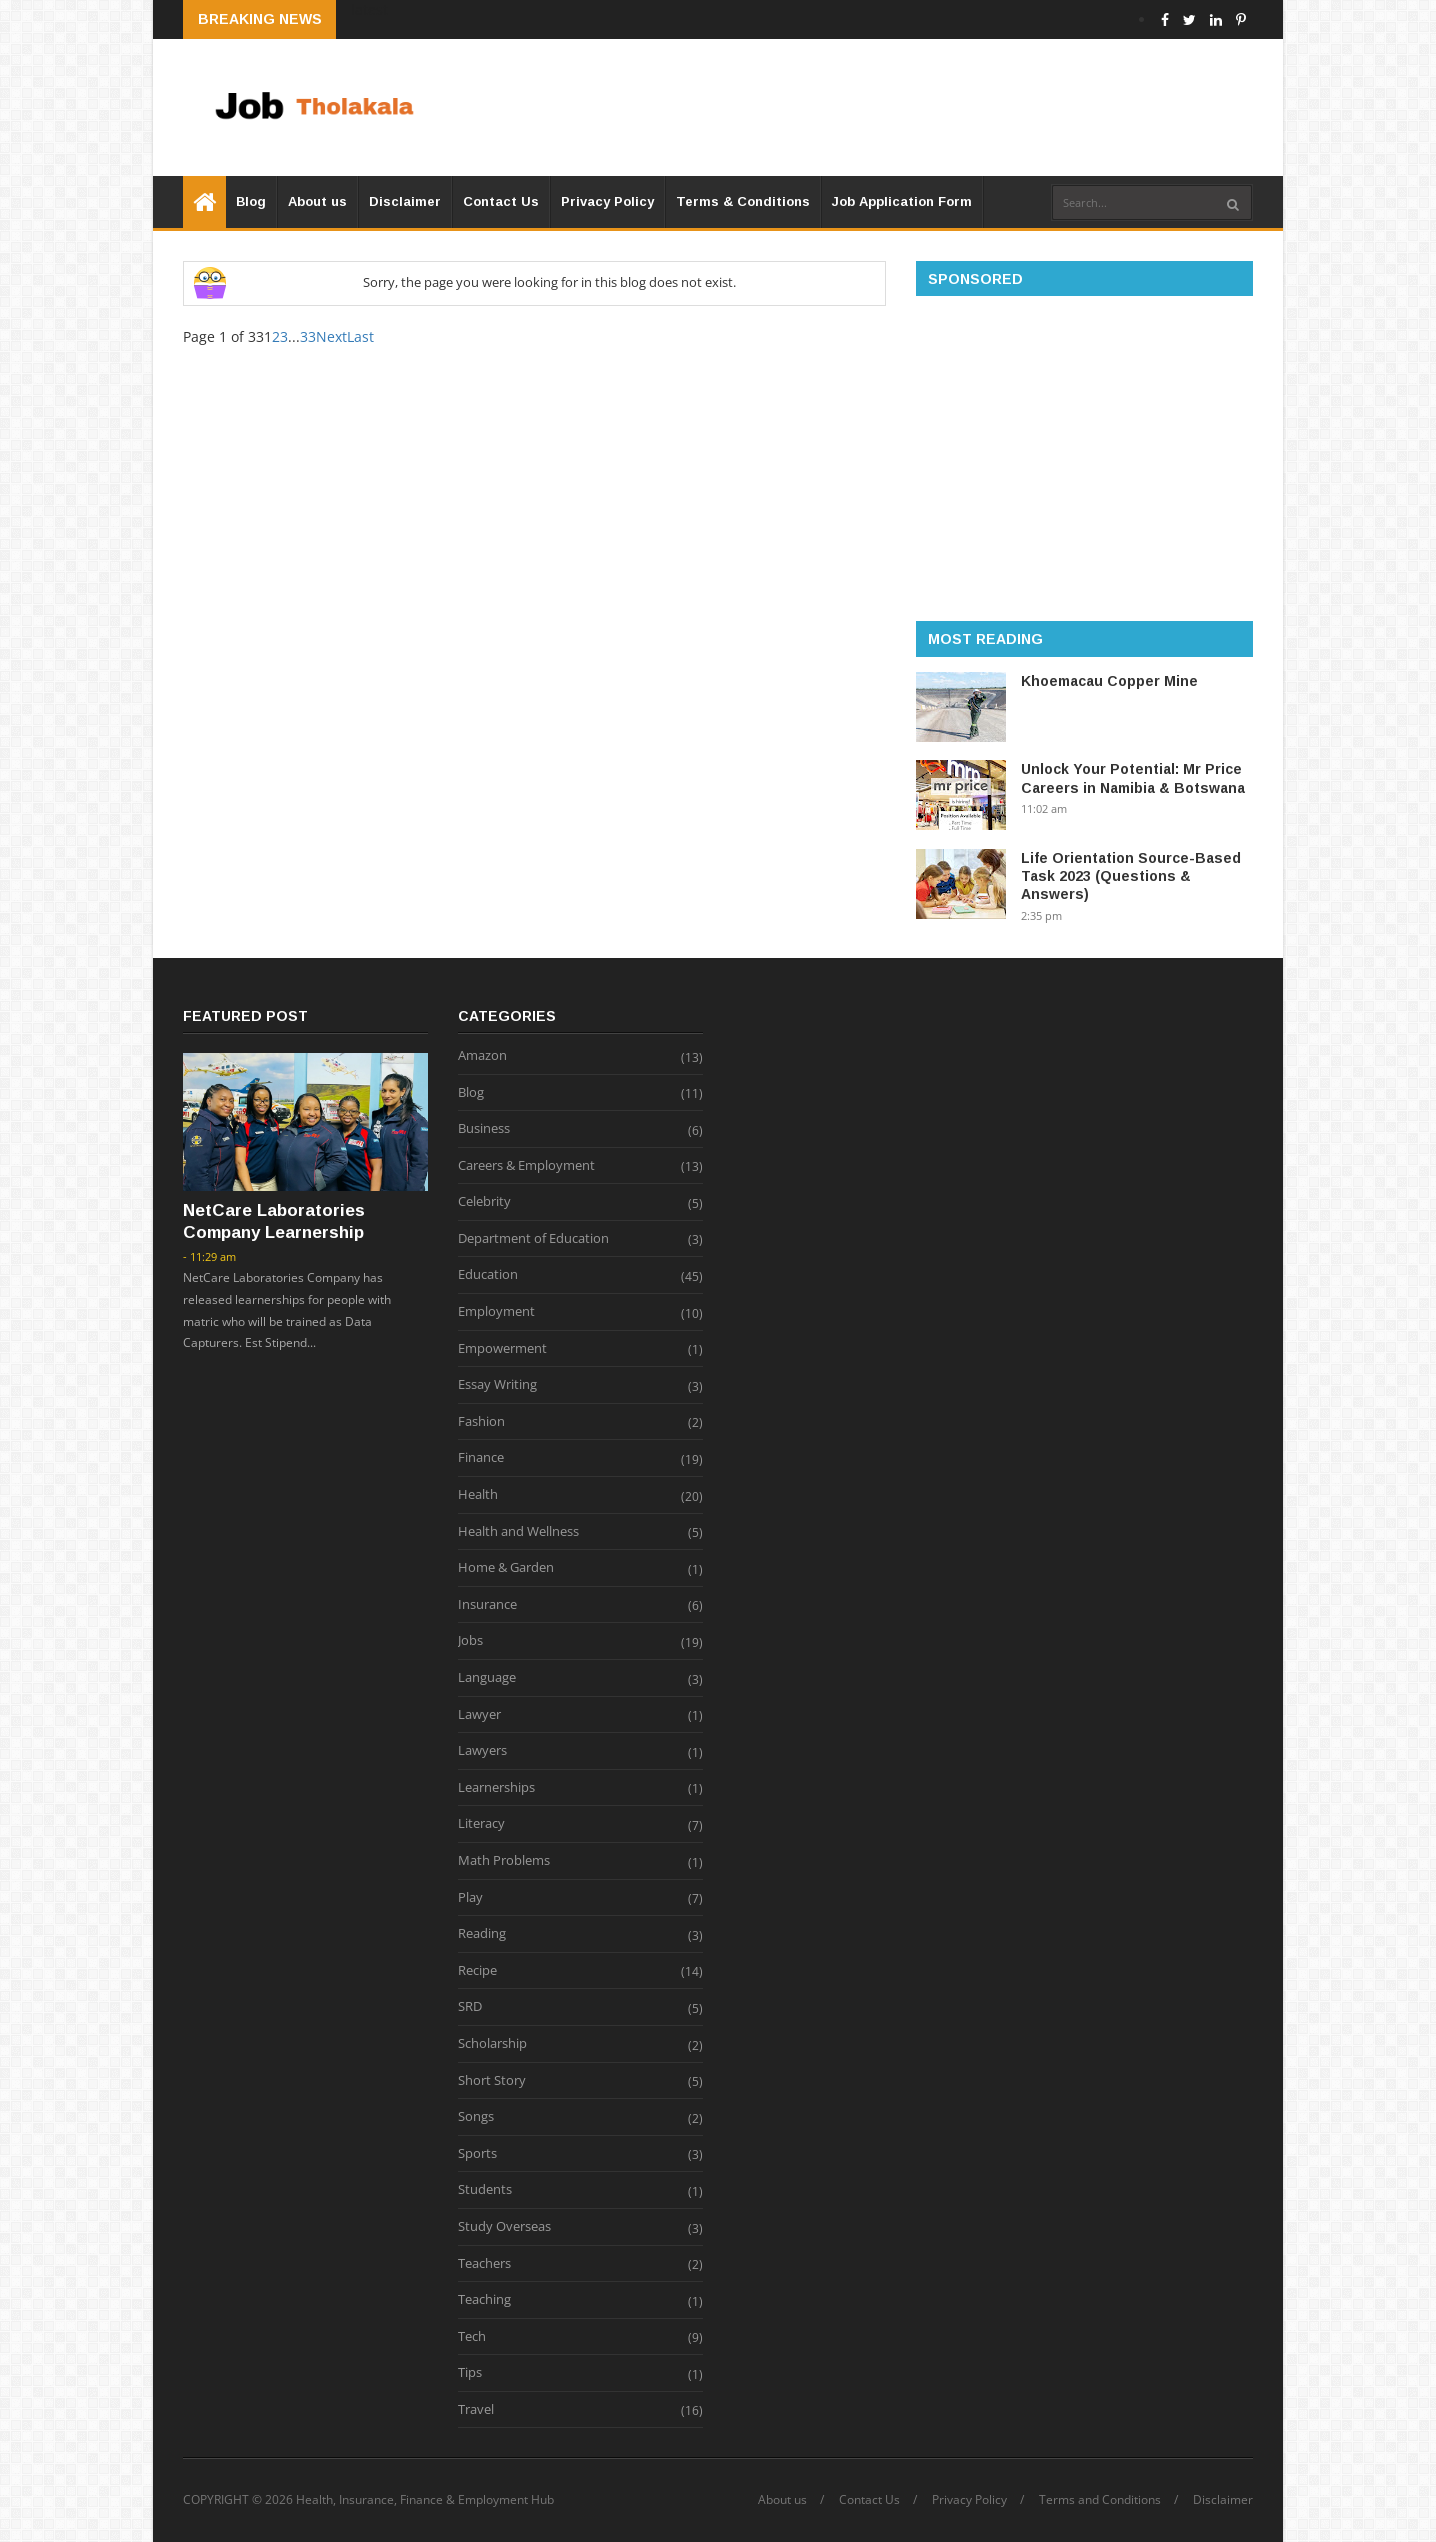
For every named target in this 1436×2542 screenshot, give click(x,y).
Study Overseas (504, 2227)
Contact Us (501, 201)
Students (485, 2190)
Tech (472, 2337)
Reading (482, 1934)
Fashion (481, 1422)
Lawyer (479, 1715)
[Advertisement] (889, 107)
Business (484, 1129)
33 (308, 336)
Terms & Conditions (743, 201)
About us (317, 201)
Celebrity (484, 1202)
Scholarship (492, 2044)
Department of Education (533, 1239)
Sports (477, 2154)
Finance (481, 1458)
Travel (476, 2410)
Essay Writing (497, 1385)
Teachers (484, 2264)
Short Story (492, 2081)
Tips (470, 2373)
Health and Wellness (518, 1532)
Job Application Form (902, 201)
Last (360, 336)
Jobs (470, 1641)
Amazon (482, 1056)
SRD (470, 2007)
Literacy (481, 1824)
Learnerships (496, 1788)
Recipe (477, 1971)
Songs (476, 2117)
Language (487, 1678)
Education (488, 1275)
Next (331, 336)
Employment (496, 1312)
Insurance (487, 1605)
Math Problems (504, 1861)
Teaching (484, 2300)
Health (478, 1495)
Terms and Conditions (1100, 2500)
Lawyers (482, 1751)
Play (470, 1898)
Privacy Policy (607, 201)
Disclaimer (405, 201)
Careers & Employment (526, 1166)
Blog (251, 201)
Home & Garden (506, 1568)
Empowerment (502, 1349)
